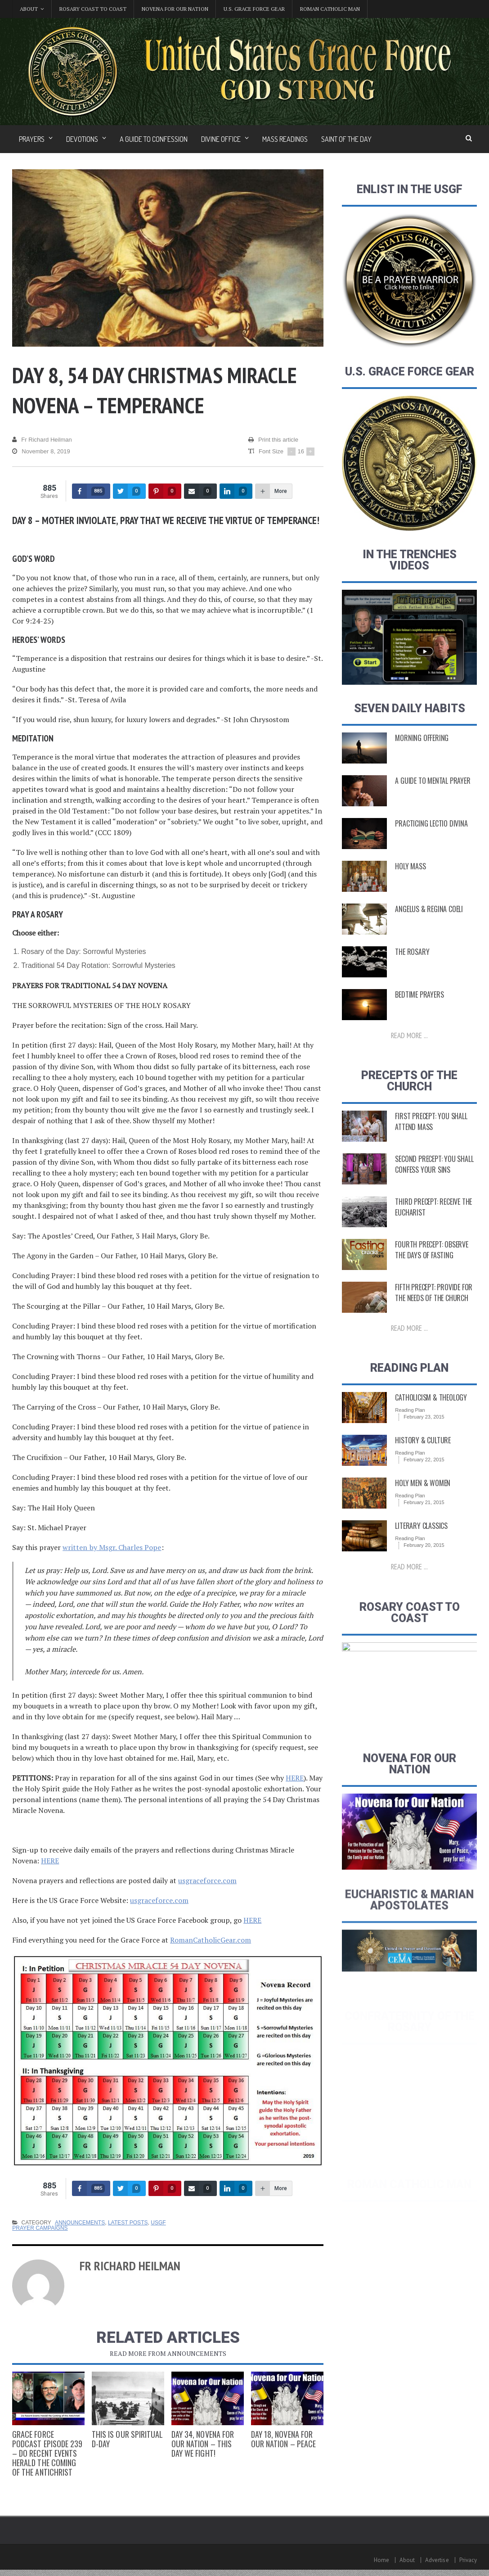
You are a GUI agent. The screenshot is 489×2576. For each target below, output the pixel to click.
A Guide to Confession (154, 139)
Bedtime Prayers (419, 1016)
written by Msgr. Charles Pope (112, 1547)
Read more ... (409, 1057)
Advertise (437, 2560)
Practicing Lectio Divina (431, 845)
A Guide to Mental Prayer (432, 802)
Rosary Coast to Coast (92, 8)
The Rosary (412, 973)
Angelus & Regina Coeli (428, 930)
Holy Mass (410, 887)
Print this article (273, 440)
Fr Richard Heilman (42, 440)
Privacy (468, 2560)
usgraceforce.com (207, 1880)
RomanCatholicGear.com (210, 1940)
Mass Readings (285, 139)
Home (382, 2560)
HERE (295, 1778)
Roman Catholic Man (330, 8)
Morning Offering (421, 759)
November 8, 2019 (41, 451)
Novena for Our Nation (175, 8)
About (407, 2560)
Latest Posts (127, 2222)
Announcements (79, 2222)
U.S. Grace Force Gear (254, 8)
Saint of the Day (346, 139)
